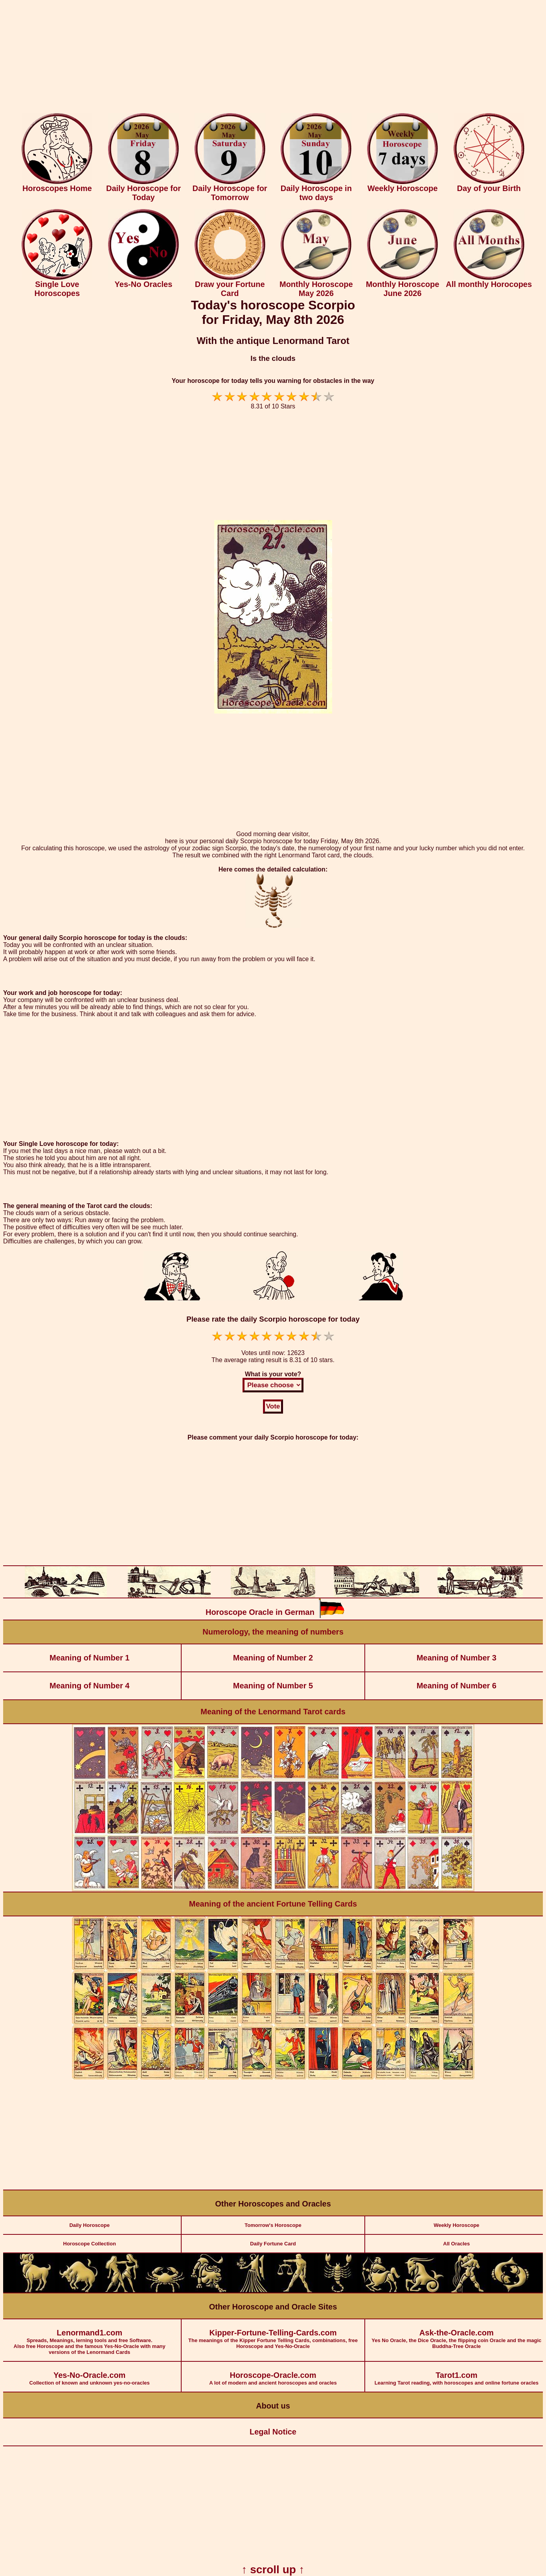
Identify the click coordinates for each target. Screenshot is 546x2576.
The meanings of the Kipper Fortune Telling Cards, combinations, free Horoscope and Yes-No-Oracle (273, 2334)
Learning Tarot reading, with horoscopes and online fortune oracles (456, 2374)
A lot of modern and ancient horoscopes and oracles (273, 2374)
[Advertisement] (273, 58)
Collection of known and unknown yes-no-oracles (89, 2374)
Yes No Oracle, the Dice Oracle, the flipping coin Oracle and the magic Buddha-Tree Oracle (456, 2334)
